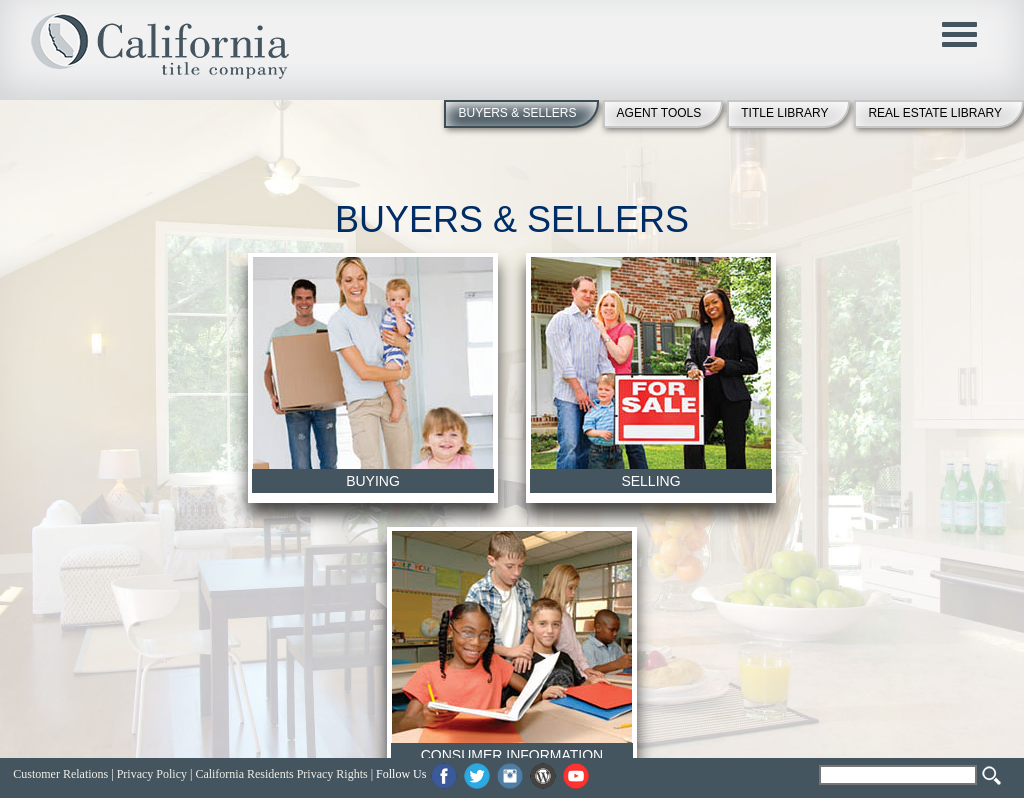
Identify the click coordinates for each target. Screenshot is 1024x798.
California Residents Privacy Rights (281, 774)
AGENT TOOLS (659, 113)
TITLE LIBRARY (784, 113)
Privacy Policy (152, 774)
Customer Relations (60, 774)
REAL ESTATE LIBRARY (935, 113)
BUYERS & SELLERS (517, 113)
